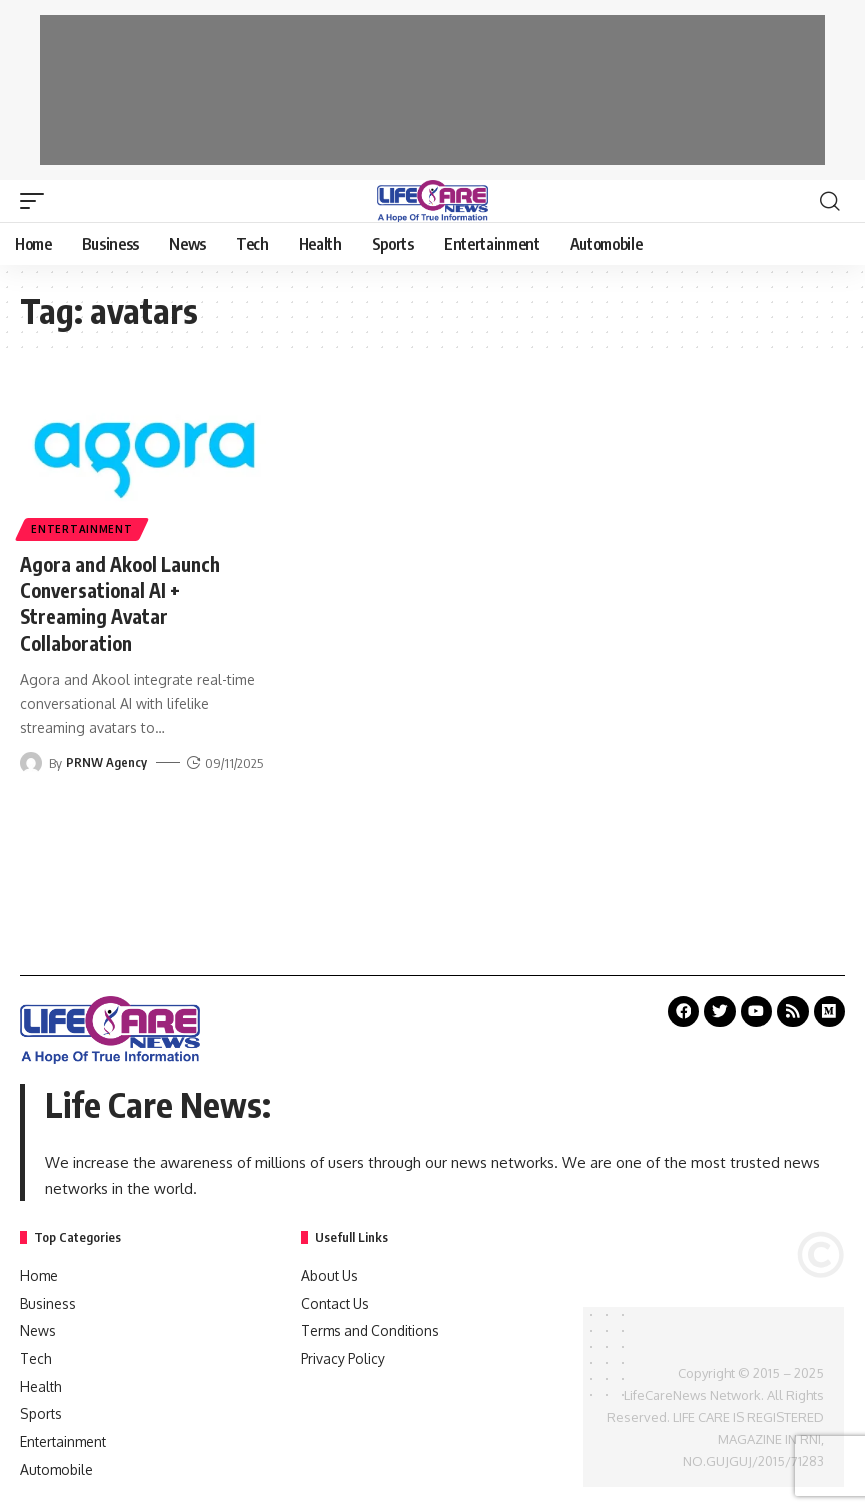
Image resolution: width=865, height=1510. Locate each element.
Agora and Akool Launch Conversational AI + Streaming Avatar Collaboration (125, 602)
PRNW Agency (106, 761)
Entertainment (82, 529)
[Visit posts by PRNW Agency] (31, 761)
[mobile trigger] (37, 201)
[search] (830, 201)
